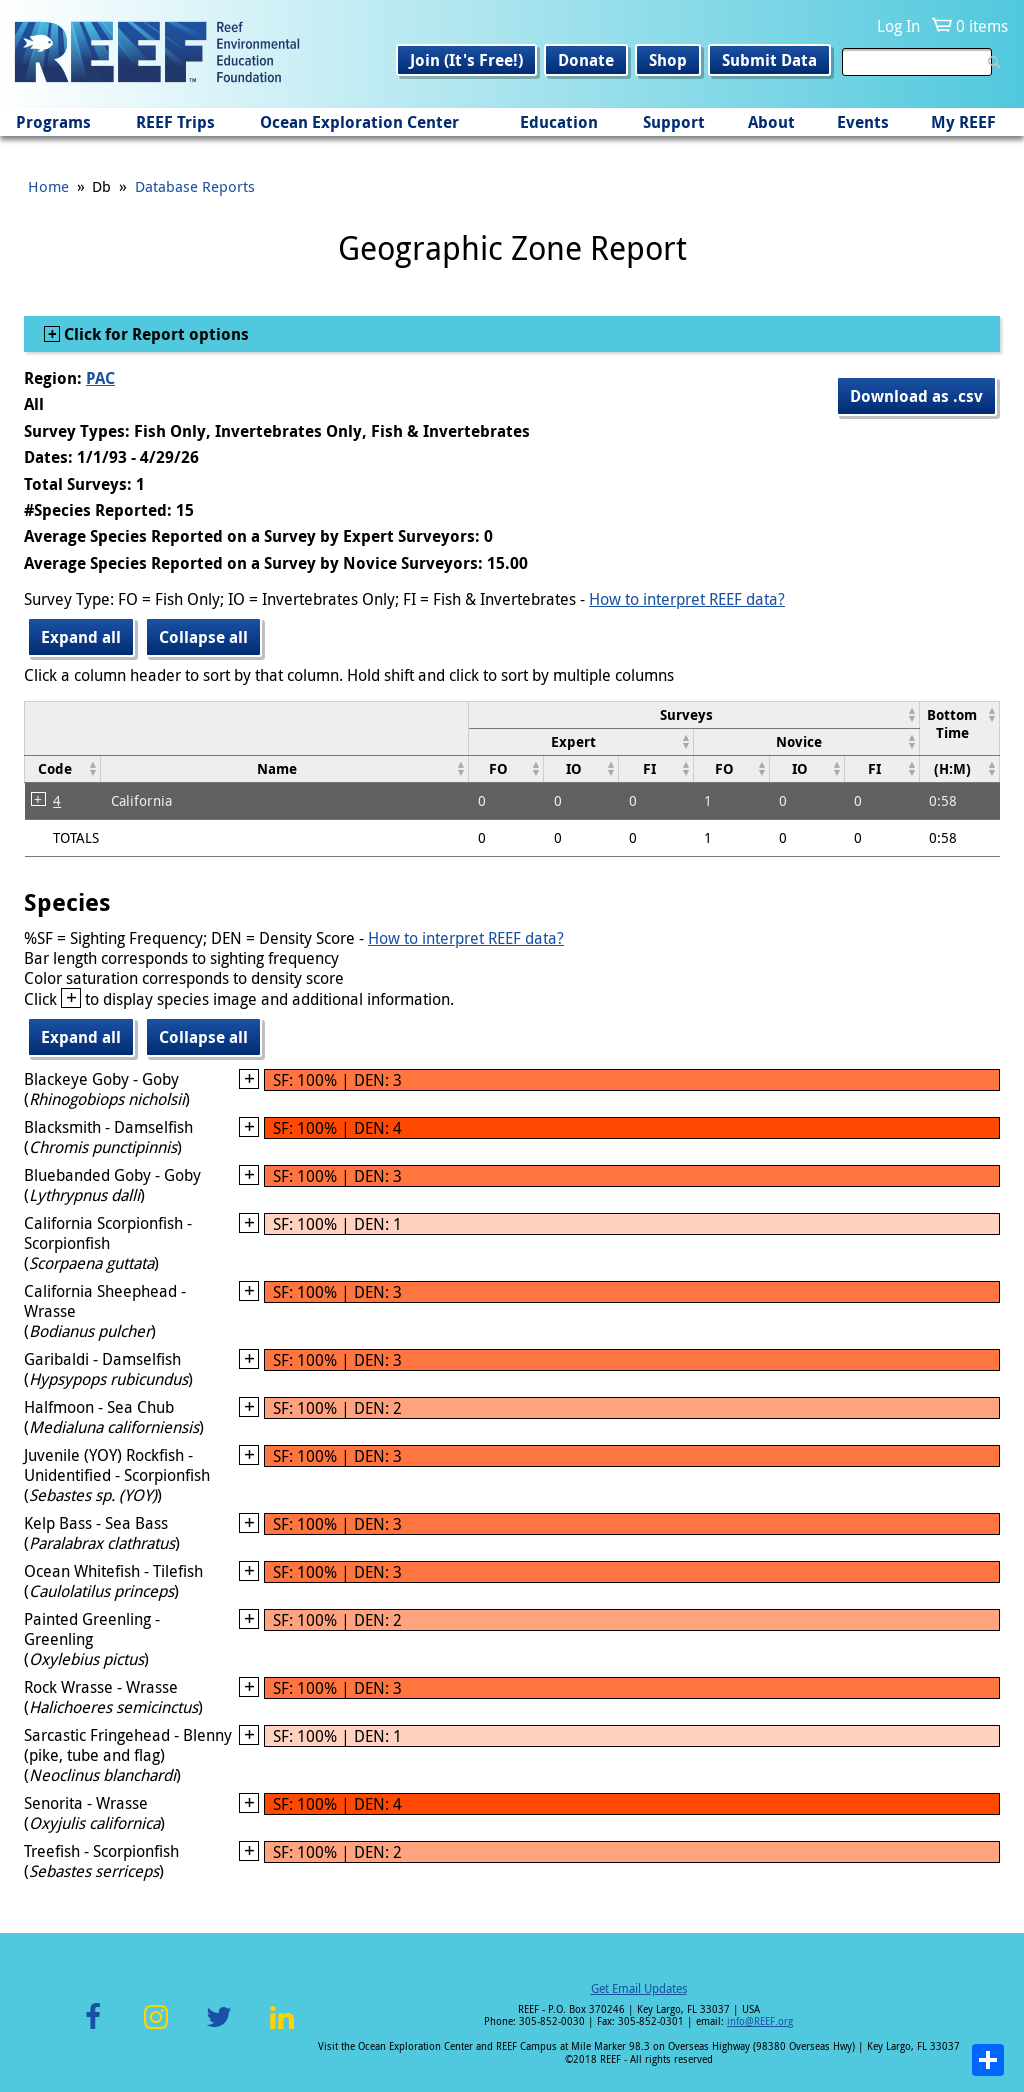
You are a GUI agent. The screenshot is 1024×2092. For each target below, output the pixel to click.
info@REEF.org (760, 2021)
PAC (100, 378)
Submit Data (769, 60)
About (771, 122)
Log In (898, 26)
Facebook (93, 2028)
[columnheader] (693, 714)
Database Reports (195, 186)
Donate (586, 60)
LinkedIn (281, 2028)
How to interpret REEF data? (687, 599)
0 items (982, 26)
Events (863, 122)
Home (48, 186)
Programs (53, 122)
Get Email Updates (639, 1988)
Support (674, 122)
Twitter (219, 2028)
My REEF (963, 122)
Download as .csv (916, 396)
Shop (668, 60)
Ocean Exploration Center (359, 122)
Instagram (156, 2028)
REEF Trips (175, 122)
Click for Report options (154, 334)
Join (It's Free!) (466, 60)
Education (559, 122)
